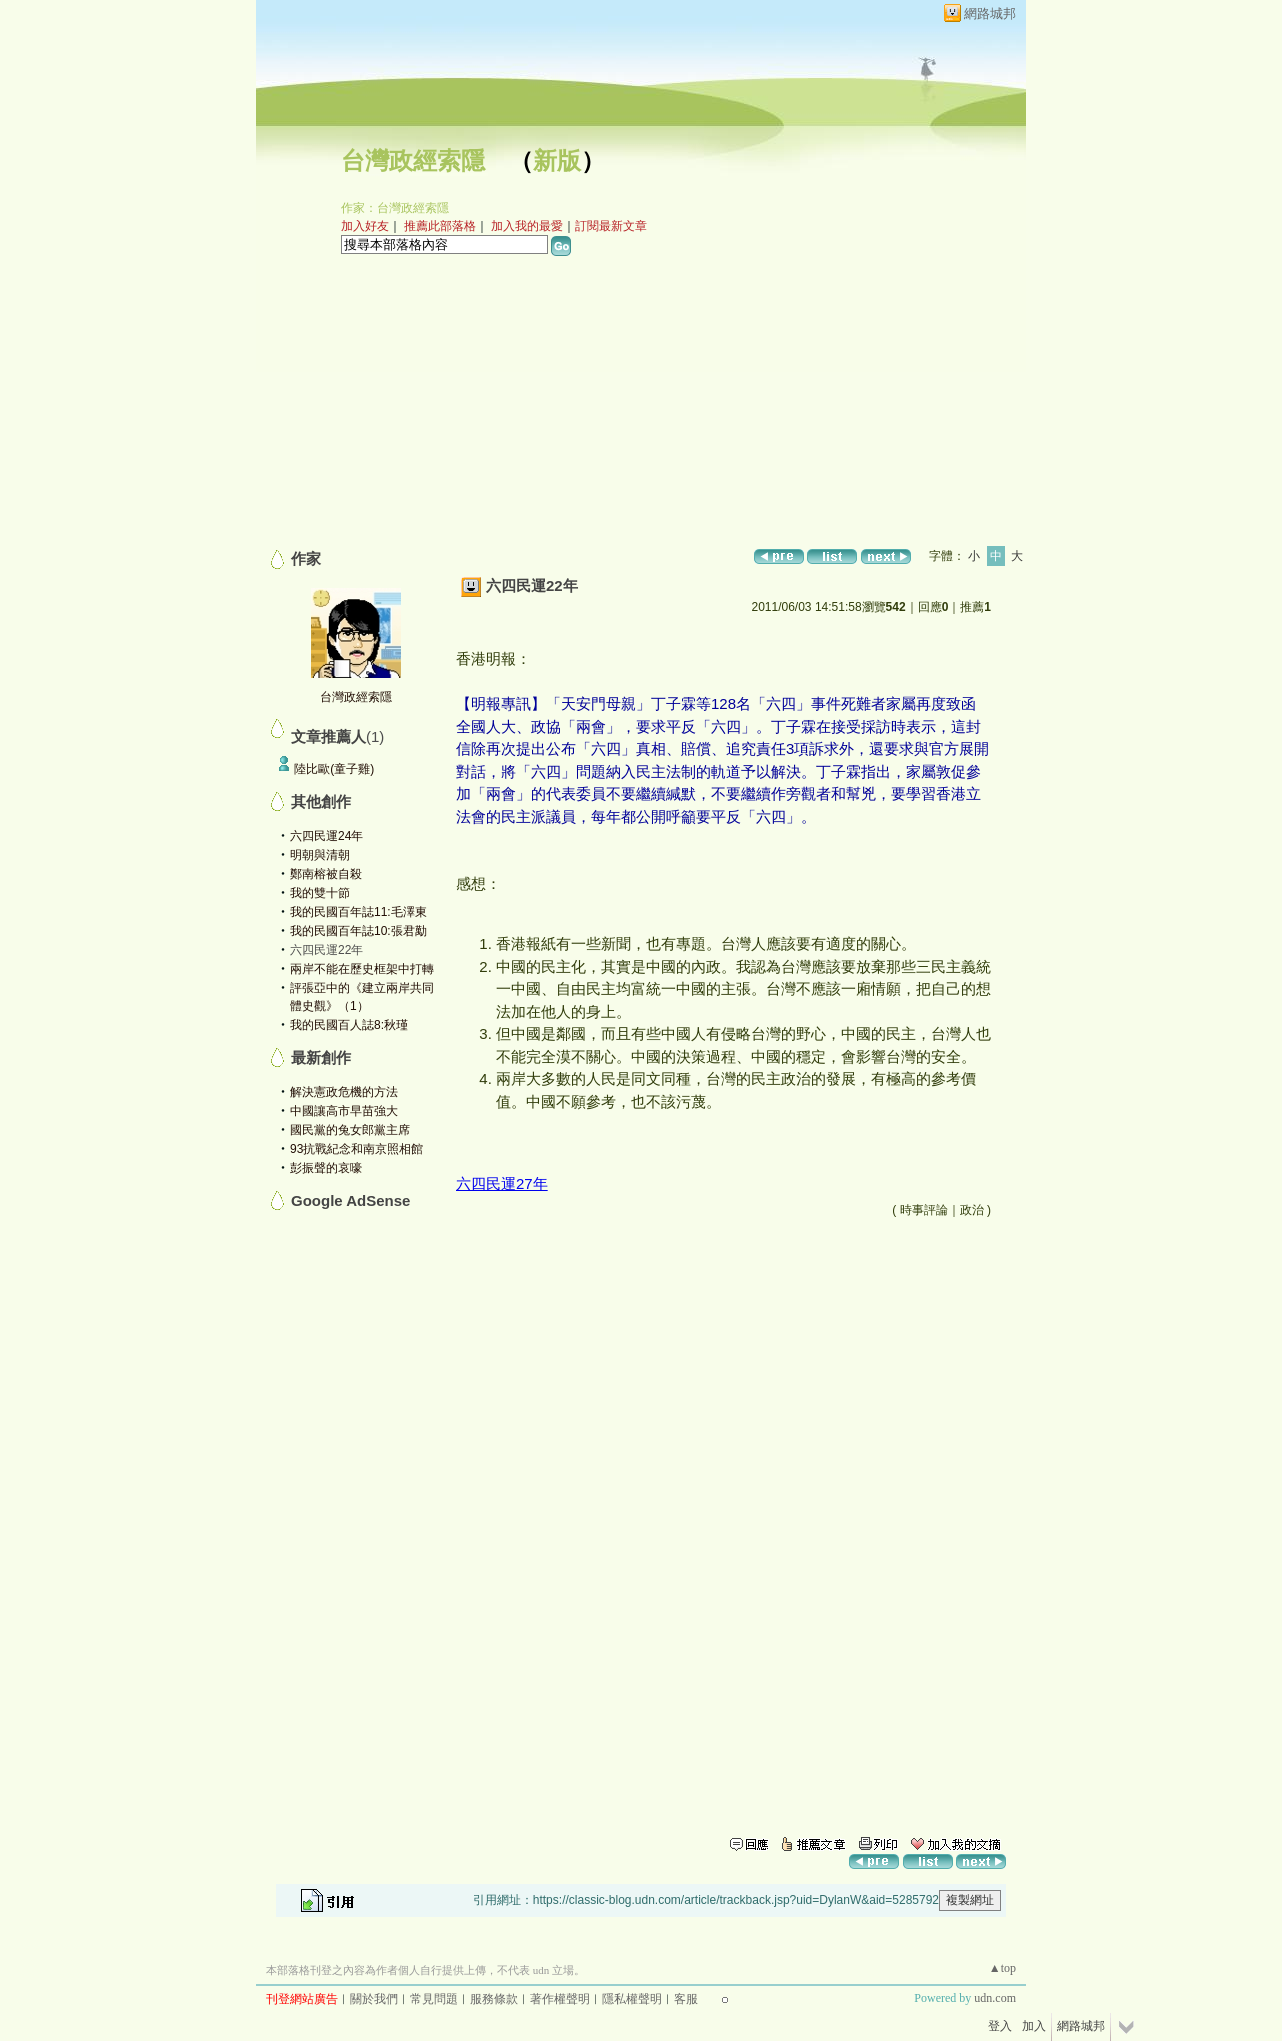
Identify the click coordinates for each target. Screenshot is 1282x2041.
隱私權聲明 (632, 1999)
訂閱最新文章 (611, 226)
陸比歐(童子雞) (334, 769)
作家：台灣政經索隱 (395, 208)
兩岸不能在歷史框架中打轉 (362, 969)
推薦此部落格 (440, 226)
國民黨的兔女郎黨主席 (350, 1130)
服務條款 (494, 1999)
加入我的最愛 (527, 226)
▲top (1002, 1968)
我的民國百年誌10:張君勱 (358, 931)
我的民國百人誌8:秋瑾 (349, 1025)
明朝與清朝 (320, 855)
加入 (1034, 2026)
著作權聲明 (560, 1999)
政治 (972, 1210)
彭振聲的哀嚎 (326, 1168)
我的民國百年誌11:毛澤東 (358, 912)
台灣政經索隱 (413, 161)
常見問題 (434, 1999)
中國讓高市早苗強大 (344, 1111)
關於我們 (374, 1999)
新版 (557, 161)
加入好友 (365, 226)
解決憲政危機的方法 (344, 1092)
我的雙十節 (320, 893)
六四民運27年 (502, 1183)
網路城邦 (990, 13)
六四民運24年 (326, 836)
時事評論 (924, 1210)
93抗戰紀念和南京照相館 (356, 1149)
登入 (1000, 2026)
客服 (686, 1999)
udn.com (995, 1998)
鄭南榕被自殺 (326, 874)
